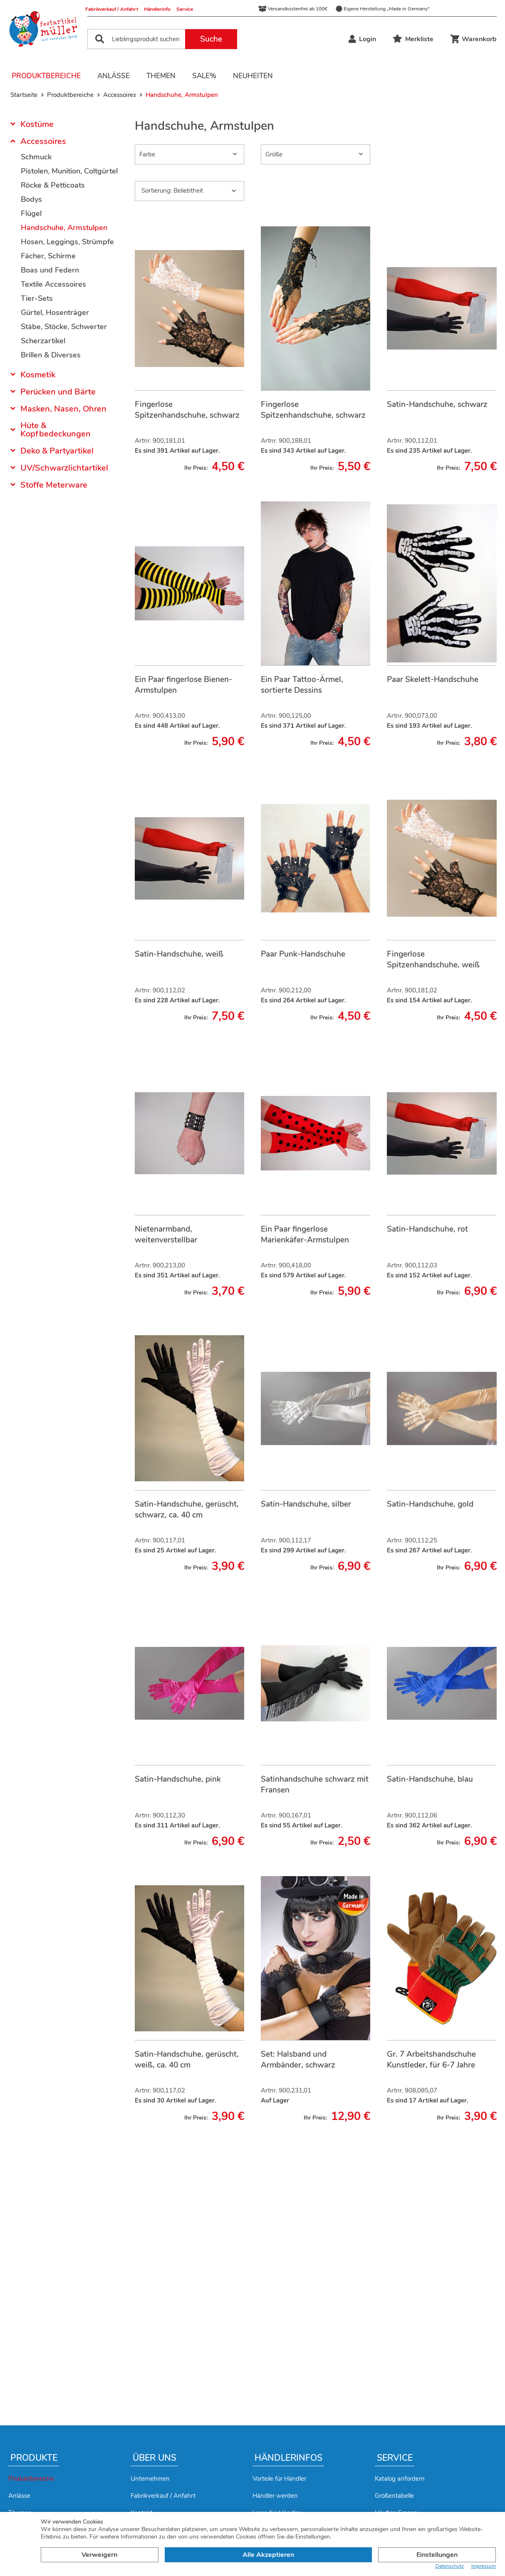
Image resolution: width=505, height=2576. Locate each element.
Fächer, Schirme (48, 256)
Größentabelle (394, 2496)
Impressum (483, 2566)
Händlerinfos (288, 2458)
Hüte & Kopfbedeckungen (55, 429)
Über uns (154, 2458)
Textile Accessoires (53, 284)
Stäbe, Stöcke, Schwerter (64, 327)
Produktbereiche (46, 76)
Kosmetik (37, 374)
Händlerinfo (157, 9)
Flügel (31, 213)
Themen (161, 76)
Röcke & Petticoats (53, 185)
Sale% (204, 76)
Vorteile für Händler (279, 2478)
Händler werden (275, 2496)
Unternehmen (150, 2478)
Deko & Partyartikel (57, 450)
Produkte (33, 2458)
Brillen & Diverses (51, 355)
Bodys (31, 199)
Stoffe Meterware (53, 485)
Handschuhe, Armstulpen (64, 228)
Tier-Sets (37, 298)
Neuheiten (253, 76)
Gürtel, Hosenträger (55, 312)
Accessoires (43, 141)
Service (184, 9)
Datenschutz (450, 2566)
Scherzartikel (43, 341)
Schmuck (36, 157)
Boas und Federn (50, 270)
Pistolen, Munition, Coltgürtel (69, 171)
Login (362, 39)
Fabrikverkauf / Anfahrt (111, 9)
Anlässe (113, 76)
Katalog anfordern (400, 2478)
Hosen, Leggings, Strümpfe (67, 242)
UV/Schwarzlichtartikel (64, 468)
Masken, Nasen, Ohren (63, 408)
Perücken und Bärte (58, 391)
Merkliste (413, 39)
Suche (211, 39)
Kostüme (37, 125)
